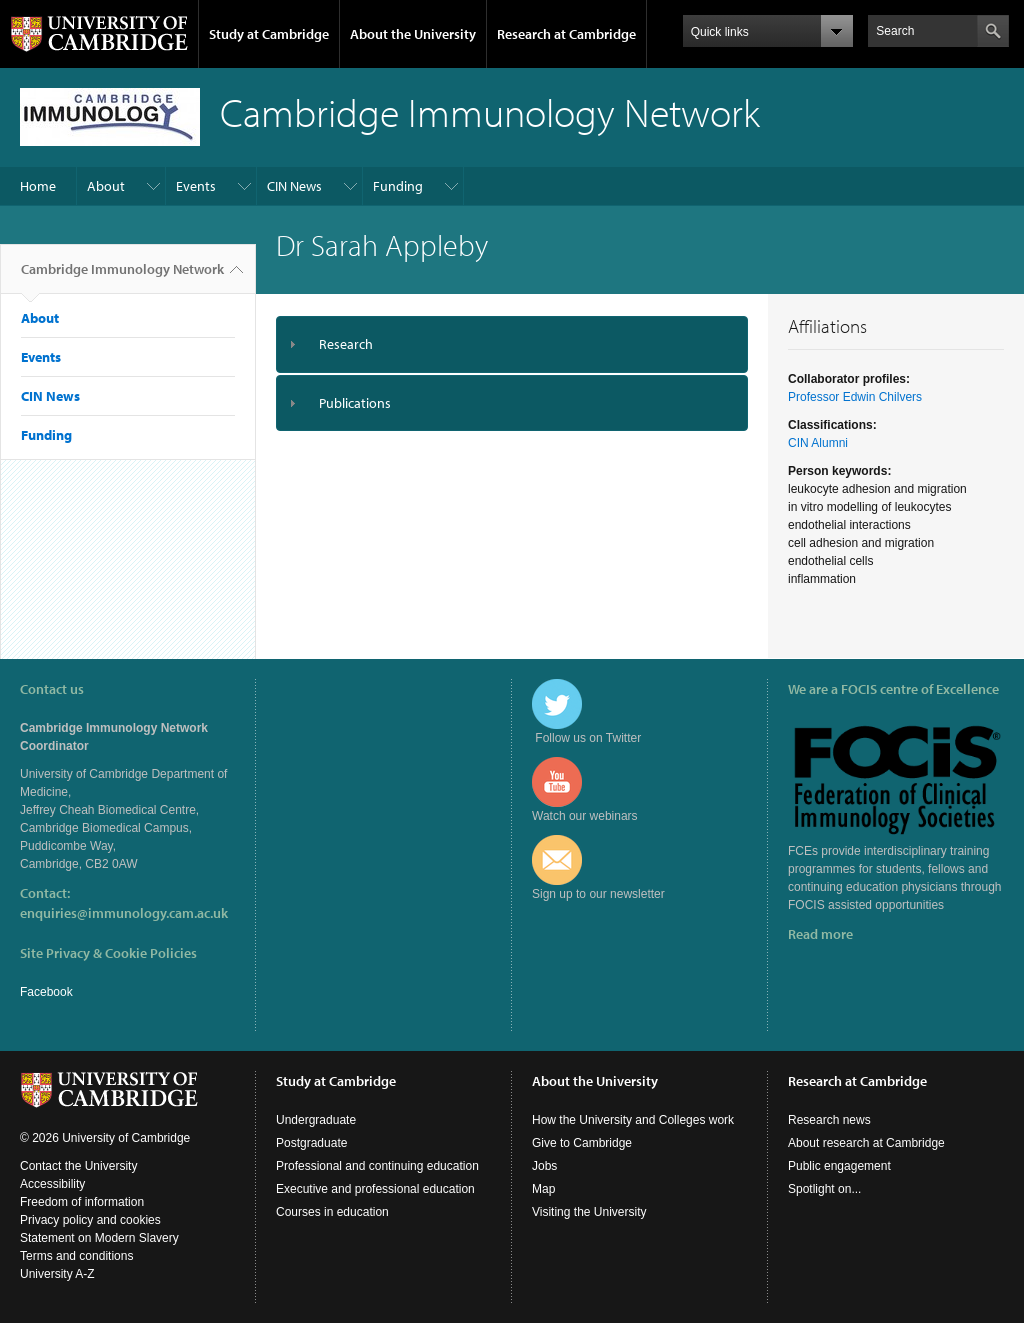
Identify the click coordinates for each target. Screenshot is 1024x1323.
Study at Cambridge (269, 34)
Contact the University (78, 1166)
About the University (413, 34)
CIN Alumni (818, 443)
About (106, 186)
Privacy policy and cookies (90, 1220)
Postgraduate (311, 1143)
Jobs (544, 1166)
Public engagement (839, 1166)
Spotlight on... (824, 1189)
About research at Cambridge (866, 1143)
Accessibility (52, 1184)
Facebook (46, 992)
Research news (829, 1120)
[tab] (512, 344)
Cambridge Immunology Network (122, 277)
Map (543, 1189)
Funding (398, 186)
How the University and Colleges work (633, 1120)
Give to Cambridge (582, 1143)
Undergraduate (316, 1120)
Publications (355, 403)
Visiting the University (589, 1212)
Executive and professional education (375, 1189)
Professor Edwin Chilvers (855, 397)
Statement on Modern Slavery (99, 1238)
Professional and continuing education (377, 1166)
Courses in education (332, 1212)
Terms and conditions (76, 1256)
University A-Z (57, 1274)
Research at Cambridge (566, 34)
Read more (820, 934)
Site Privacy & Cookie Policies (108, 953)
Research (346, 344)
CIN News (294, 186)
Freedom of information (82, 1202)
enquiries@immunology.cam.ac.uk (124, 913)
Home (38, 186)
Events (196, 186)
